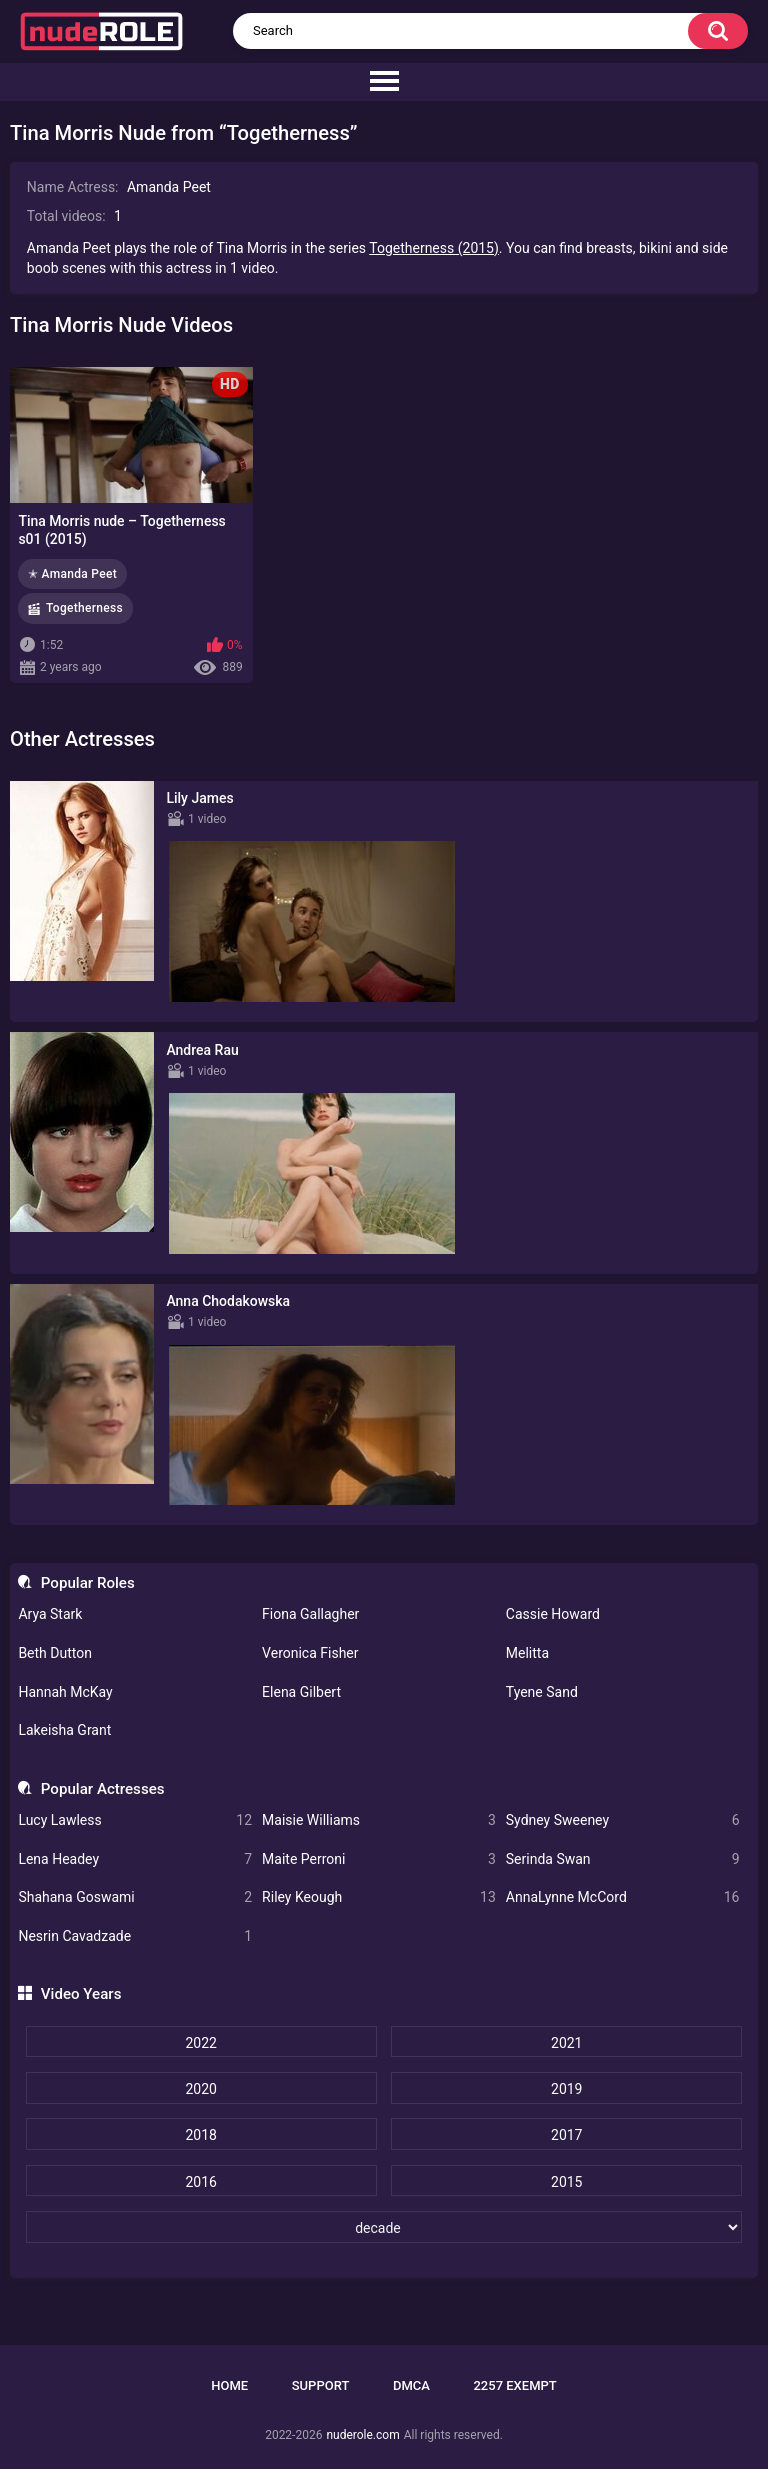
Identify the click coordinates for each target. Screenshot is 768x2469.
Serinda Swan (623, 1859)
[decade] (384, 2227)
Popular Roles (88, 1583)
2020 (200, 2089)
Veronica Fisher (310, 1653)
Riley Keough (379, 1897)
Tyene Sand (542, 1692)
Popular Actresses (103, 1789)
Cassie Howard (553, 1614)
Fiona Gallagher (310, 1614)
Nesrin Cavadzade (135, 1936)
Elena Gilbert (301, 1692)
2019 (566, 2089)
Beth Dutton (55, 1653)
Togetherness (84, 608)
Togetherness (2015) (434, 248)
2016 (200, 2182)
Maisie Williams (379, 1820)
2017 (566, 2135)
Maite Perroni (379, 1859)
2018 (200, 2135)
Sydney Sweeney (623, 1820)
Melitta (527, 1653)
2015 (566, 2182)
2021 (566, 2043)
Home (229, 2385)
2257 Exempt (514, 2385)
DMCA (411, 2385)
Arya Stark (50, 1614)
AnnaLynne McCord (623, 1897)
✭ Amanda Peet (72, 574)
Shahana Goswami (135, 1897)
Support (321, 2385)
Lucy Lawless (135, 1820)
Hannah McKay (65, 1692)
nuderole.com (362, 2435)
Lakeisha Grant (64, 1730)
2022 (200, 2043)
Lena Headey (135, 1859)
